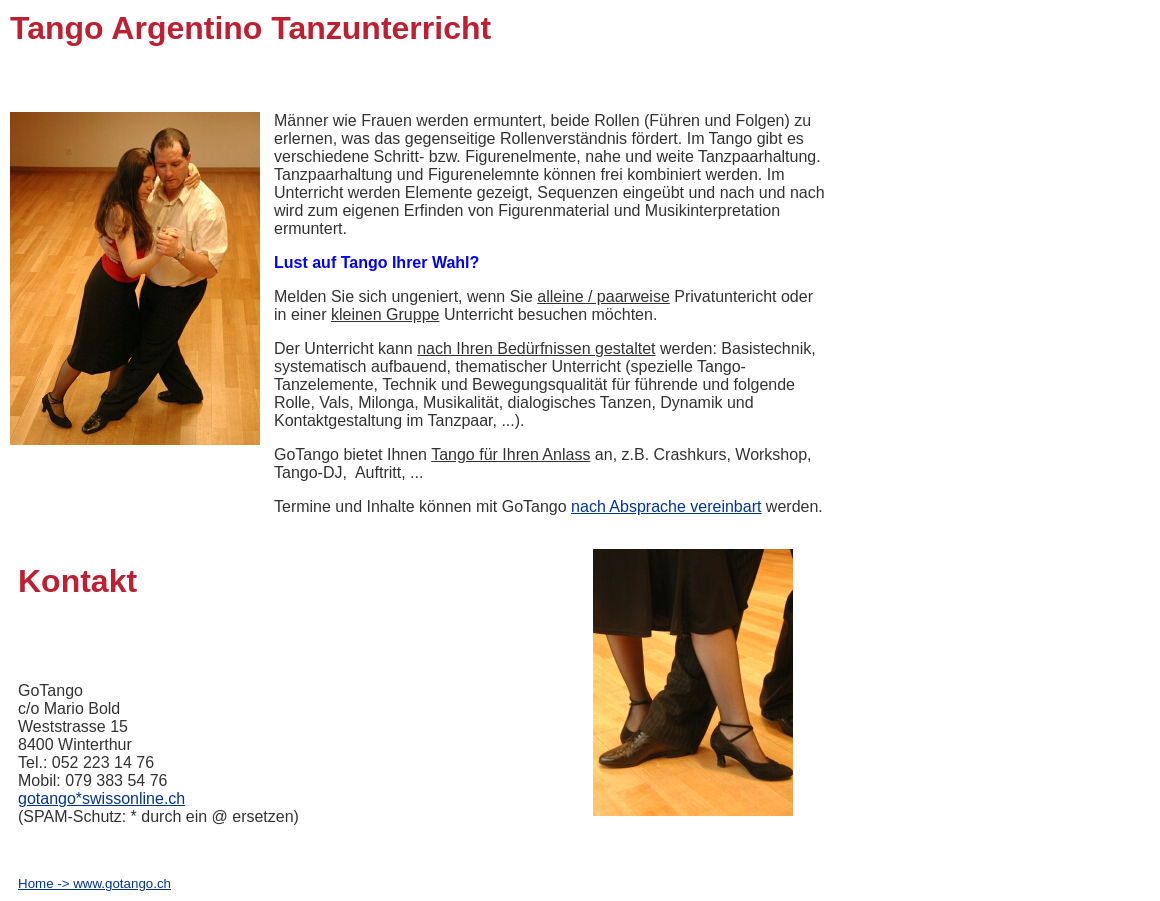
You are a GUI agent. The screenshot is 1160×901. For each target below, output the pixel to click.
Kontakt (77, 581)
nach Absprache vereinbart (666, 506)
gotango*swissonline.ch (101, 798)
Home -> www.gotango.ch (94, 883)
